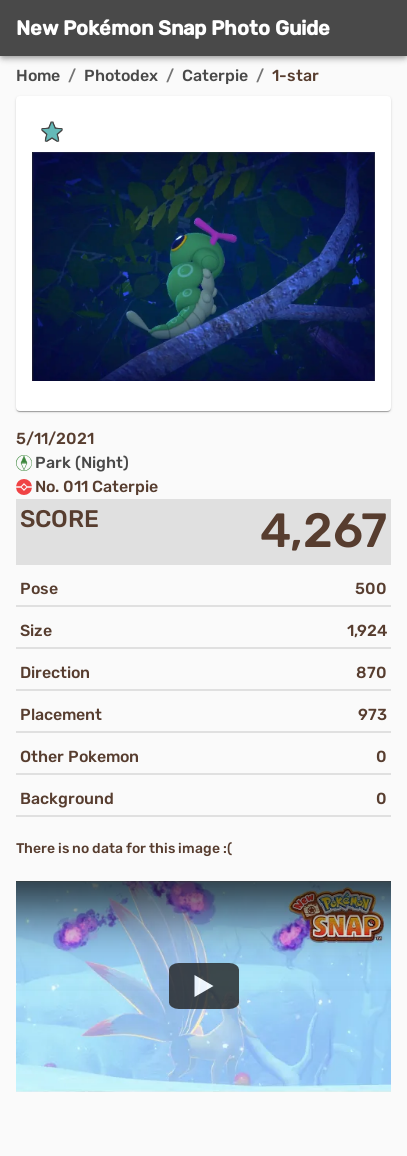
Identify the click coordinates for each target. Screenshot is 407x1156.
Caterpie (215, 75)
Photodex (121, 75)
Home (38, 75)
